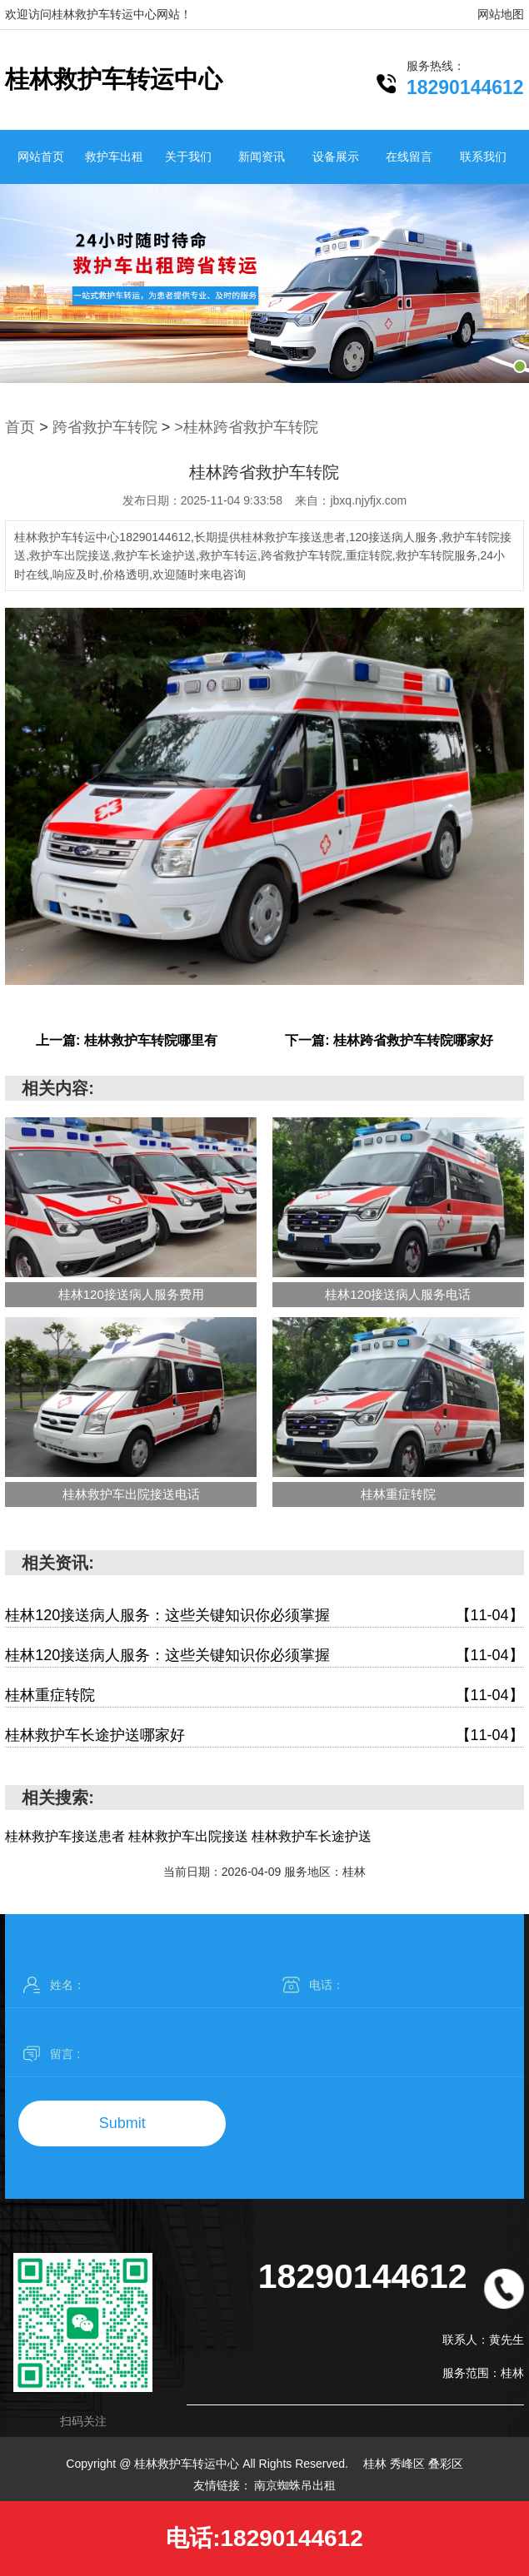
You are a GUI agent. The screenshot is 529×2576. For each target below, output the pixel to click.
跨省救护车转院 (104, 427)
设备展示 (335, 156)
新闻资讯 (261, 156)
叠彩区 (445, 2463)
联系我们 (483, 156)
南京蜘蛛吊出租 (295, 2485)
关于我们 (188, 156)
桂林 (376, 2463)
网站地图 (500, 14)
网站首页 (40, 156)
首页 (20, 427)
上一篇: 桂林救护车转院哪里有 (126, 1040)
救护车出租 (114, 156)
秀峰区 (409, 2463)
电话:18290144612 (264, 2538)
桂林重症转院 (264, 1695)
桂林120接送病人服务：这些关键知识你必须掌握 (264, 1615)
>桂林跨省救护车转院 (246, 427)
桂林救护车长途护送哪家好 (264, 1735)
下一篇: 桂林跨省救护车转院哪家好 (389, 1040)
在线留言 (409, 156)
